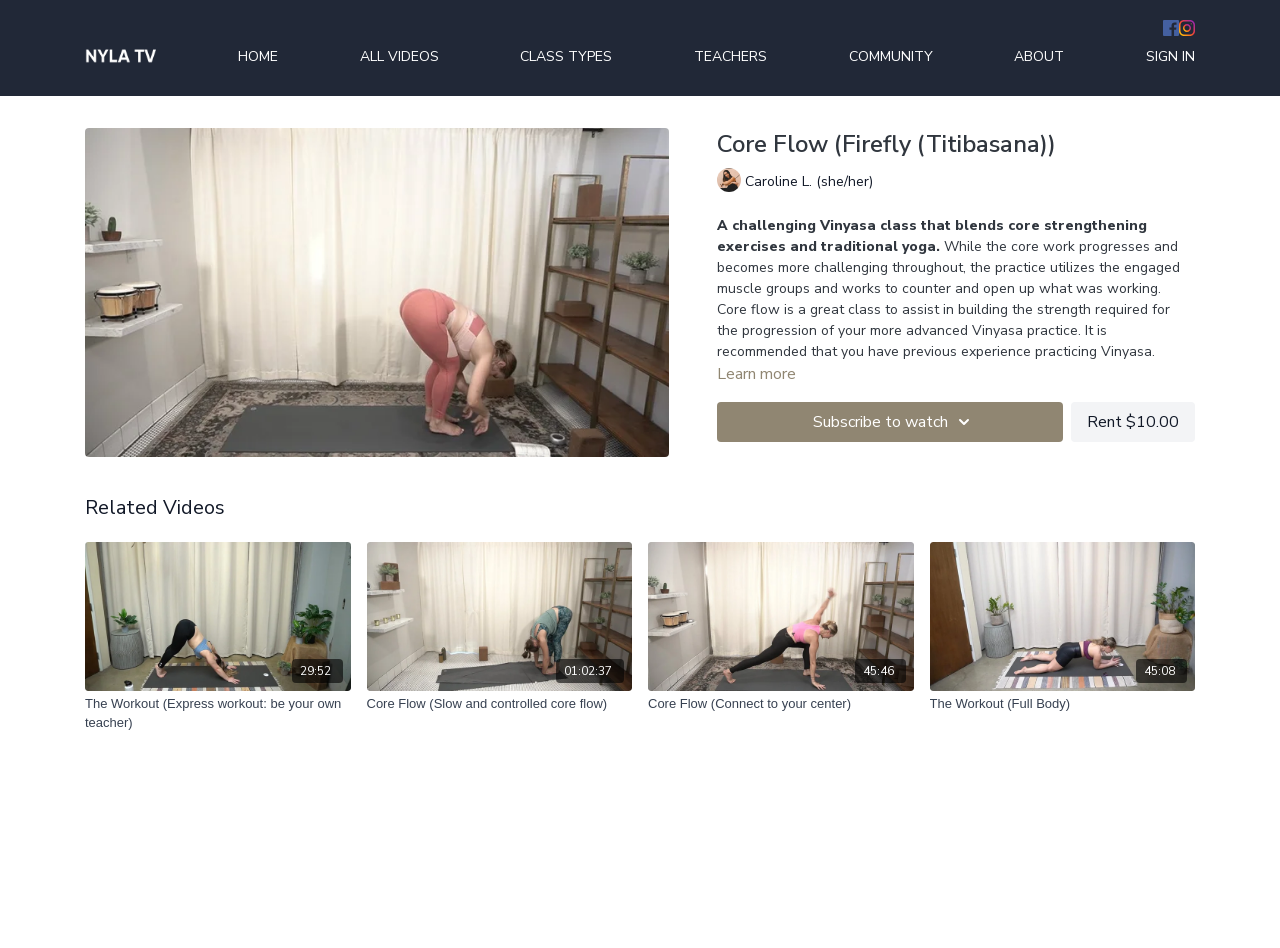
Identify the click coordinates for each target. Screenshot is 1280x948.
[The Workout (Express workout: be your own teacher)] (218, 713)
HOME (258, 56)
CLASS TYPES (566, 56)
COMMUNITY (891, 56)
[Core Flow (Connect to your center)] (781, 704)
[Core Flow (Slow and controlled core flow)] (500, 704)
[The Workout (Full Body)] (1063, 704)
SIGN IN (1170, 56)
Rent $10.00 (1133, 422)
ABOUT (1039, 56)
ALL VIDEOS (399, 56)
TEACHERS (730, 56)
